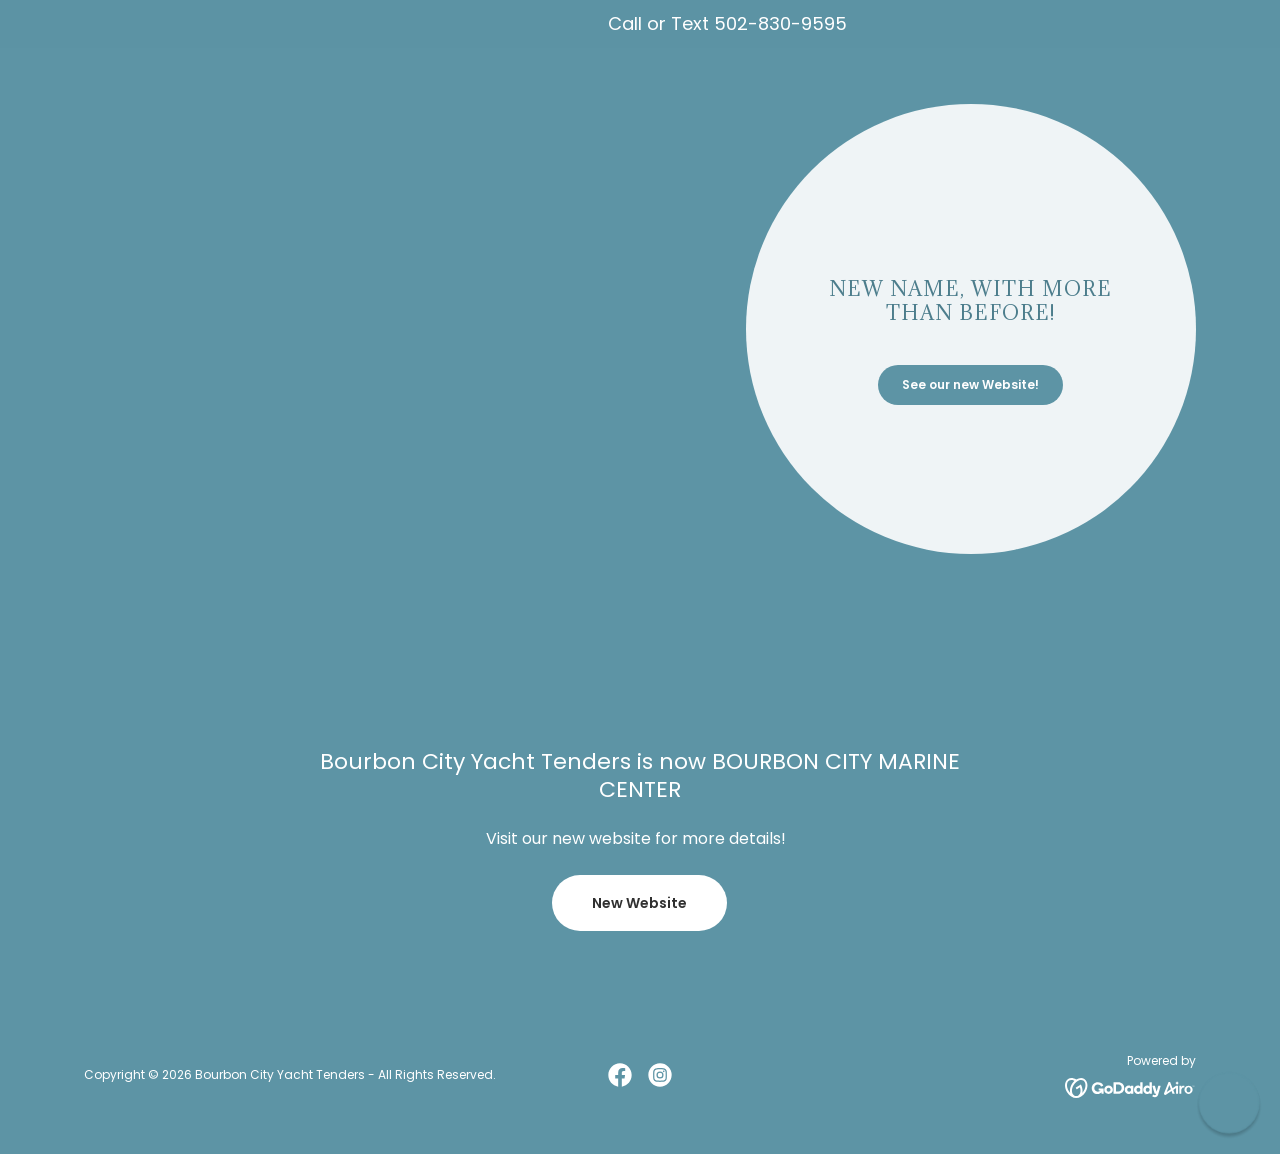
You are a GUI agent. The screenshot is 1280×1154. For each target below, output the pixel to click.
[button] (1228, 1102)
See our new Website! (970, 384)
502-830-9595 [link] (780, 23)
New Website (639, 903)
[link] (620, 1075)
